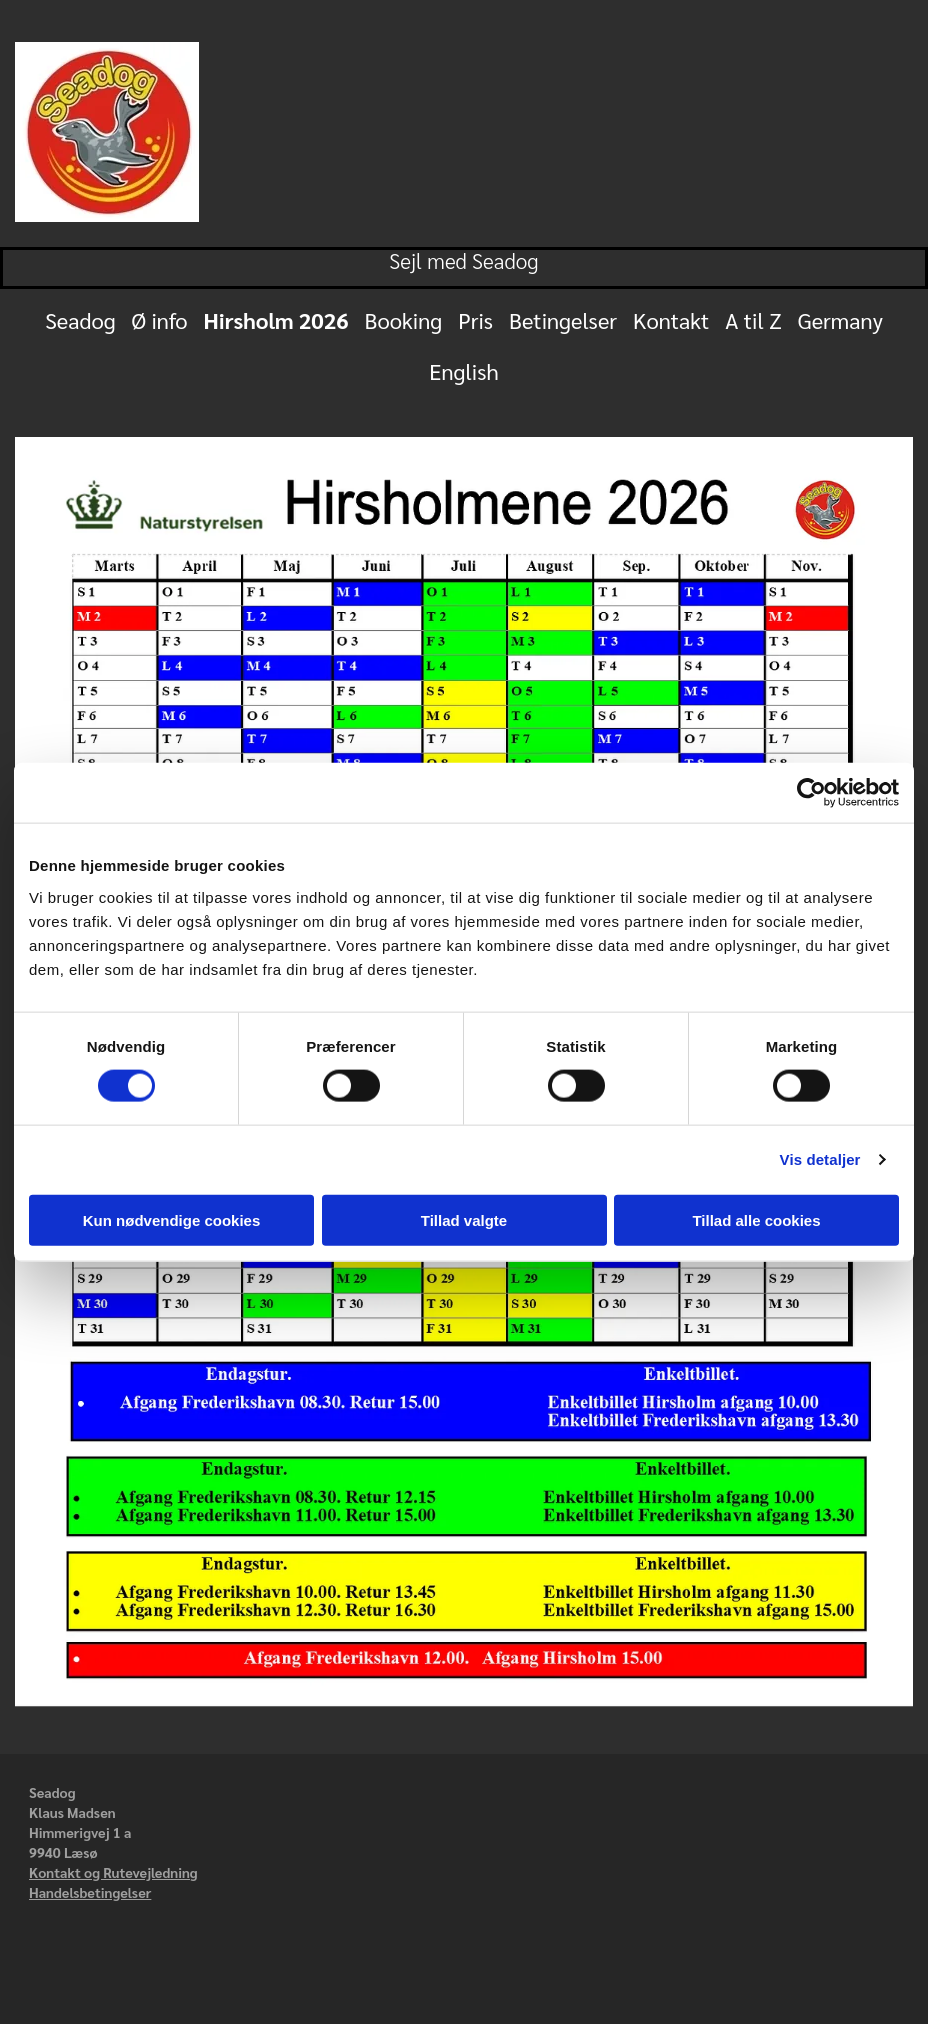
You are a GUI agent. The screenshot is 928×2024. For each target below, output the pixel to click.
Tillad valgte (464, 1219)
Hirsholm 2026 (276, 320)
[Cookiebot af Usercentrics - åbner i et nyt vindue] (811, 793)
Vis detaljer (820, 1159)
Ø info (160, 320)
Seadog (80, 320)
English (463, 371)
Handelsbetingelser (90, 1892)
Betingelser (563, 320)
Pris (475, 320)
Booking (404, 320)
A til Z (753, 320)
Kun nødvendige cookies (172, 1219)
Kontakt (671, 320)
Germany (840, 320)
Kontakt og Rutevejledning (113, 1872)
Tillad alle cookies (756, 1219)
